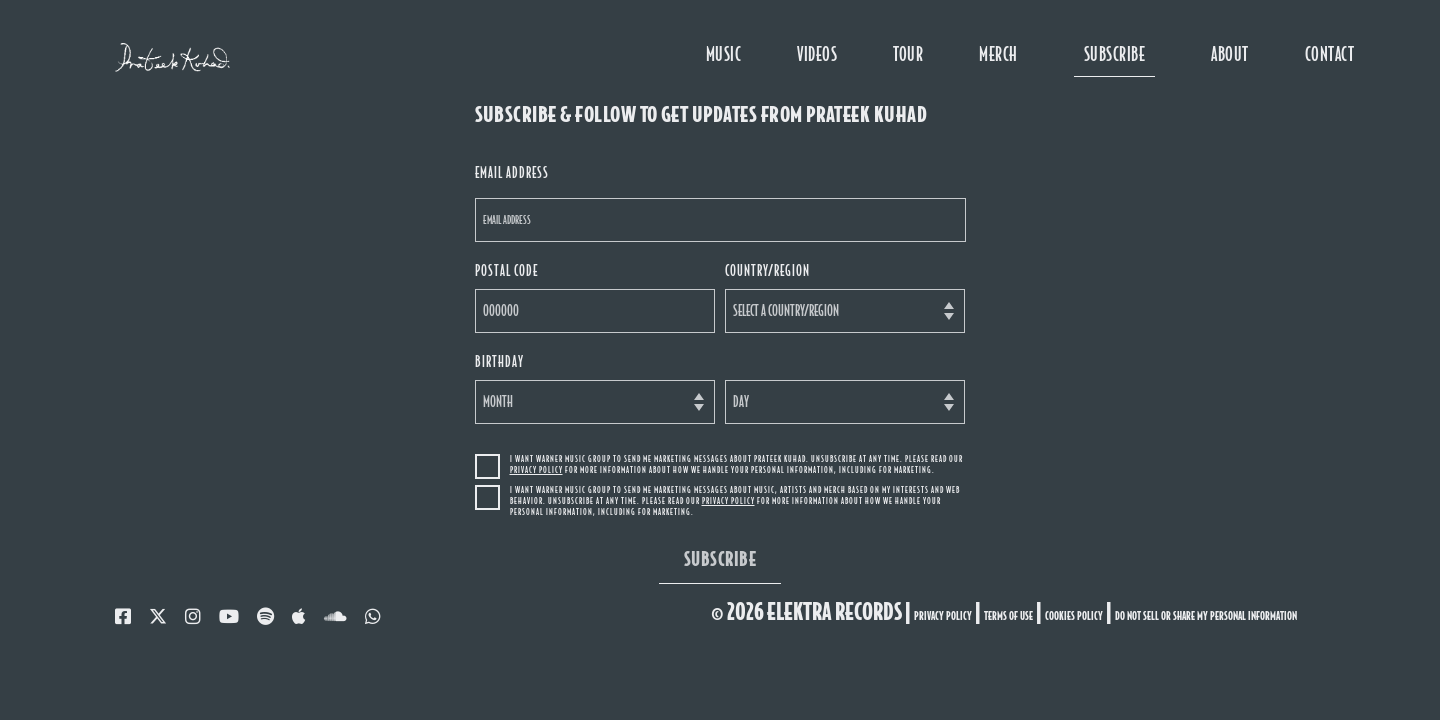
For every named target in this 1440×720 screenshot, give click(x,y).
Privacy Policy (536, 469)
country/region (767, 270)
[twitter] (158, 616)
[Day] (845, 402)
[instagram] (193, 616)
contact (1329, 54)
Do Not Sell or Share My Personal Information (1206, 616)
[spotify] (265, 616)
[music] (299, 616)
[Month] (595, 402)
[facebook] (123, 616)
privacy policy (943, 616)
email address (512, 172)
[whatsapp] (373, 616)
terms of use (1008, 616)
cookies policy (1074, 616)
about (1229, 54)
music (723, 54)
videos (817, 54)
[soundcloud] (335, 616)
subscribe (1114, 54)
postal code (506, 270)
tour (908, 54)
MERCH (998, 54)
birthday (499, 361)
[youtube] (229, 616)
